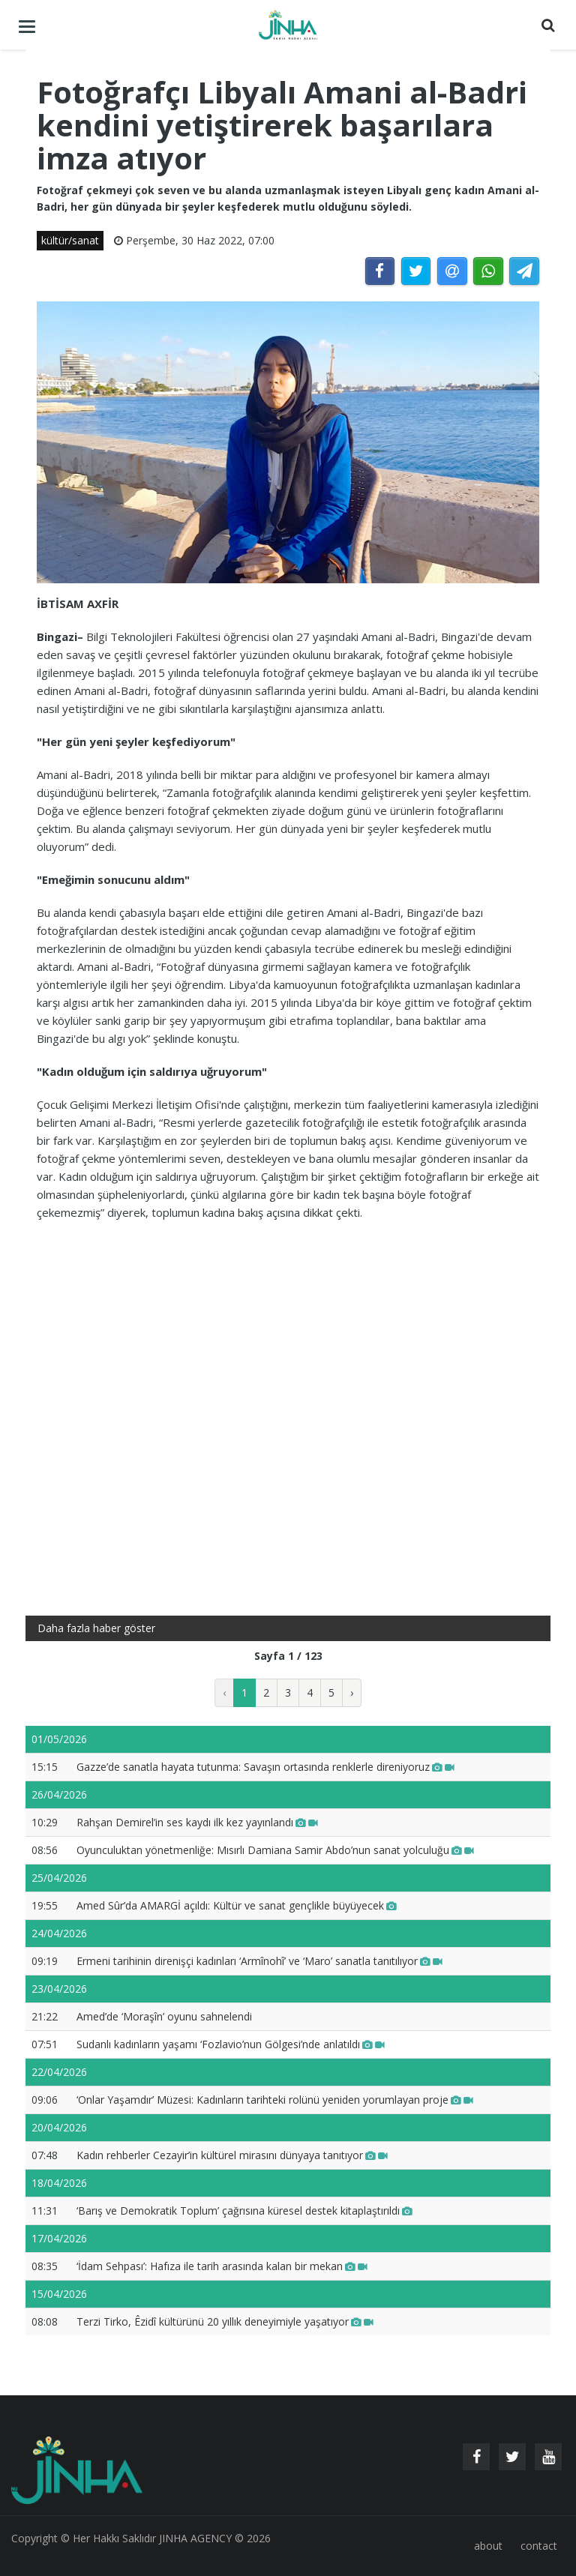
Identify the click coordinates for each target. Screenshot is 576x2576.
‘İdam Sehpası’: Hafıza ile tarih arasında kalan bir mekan (222, 2266)
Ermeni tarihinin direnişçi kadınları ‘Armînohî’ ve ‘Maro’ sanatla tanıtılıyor (259, 1961)
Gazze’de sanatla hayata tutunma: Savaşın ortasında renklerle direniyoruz (265, 1767)
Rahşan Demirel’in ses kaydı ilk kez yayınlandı (197, 1822)
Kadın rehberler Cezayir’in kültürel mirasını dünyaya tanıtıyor (232, 2155)
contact (538, 2546)
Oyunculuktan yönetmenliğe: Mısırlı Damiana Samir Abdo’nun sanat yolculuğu (275, 1850)
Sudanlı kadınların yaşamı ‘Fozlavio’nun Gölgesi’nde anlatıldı (230, 2044)
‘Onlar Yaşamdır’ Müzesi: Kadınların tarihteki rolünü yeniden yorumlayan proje (274, 2099)
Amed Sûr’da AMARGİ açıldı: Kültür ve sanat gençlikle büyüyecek (236, 1905)
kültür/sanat (70, 240)
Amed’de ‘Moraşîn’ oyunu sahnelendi (164, 2016)
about (488, 2546)
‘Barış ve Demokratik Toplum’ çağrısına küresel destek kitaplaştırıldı (244, 2210)
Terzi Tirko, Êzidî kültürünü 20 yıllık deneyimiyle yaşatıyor (225, 2321)
